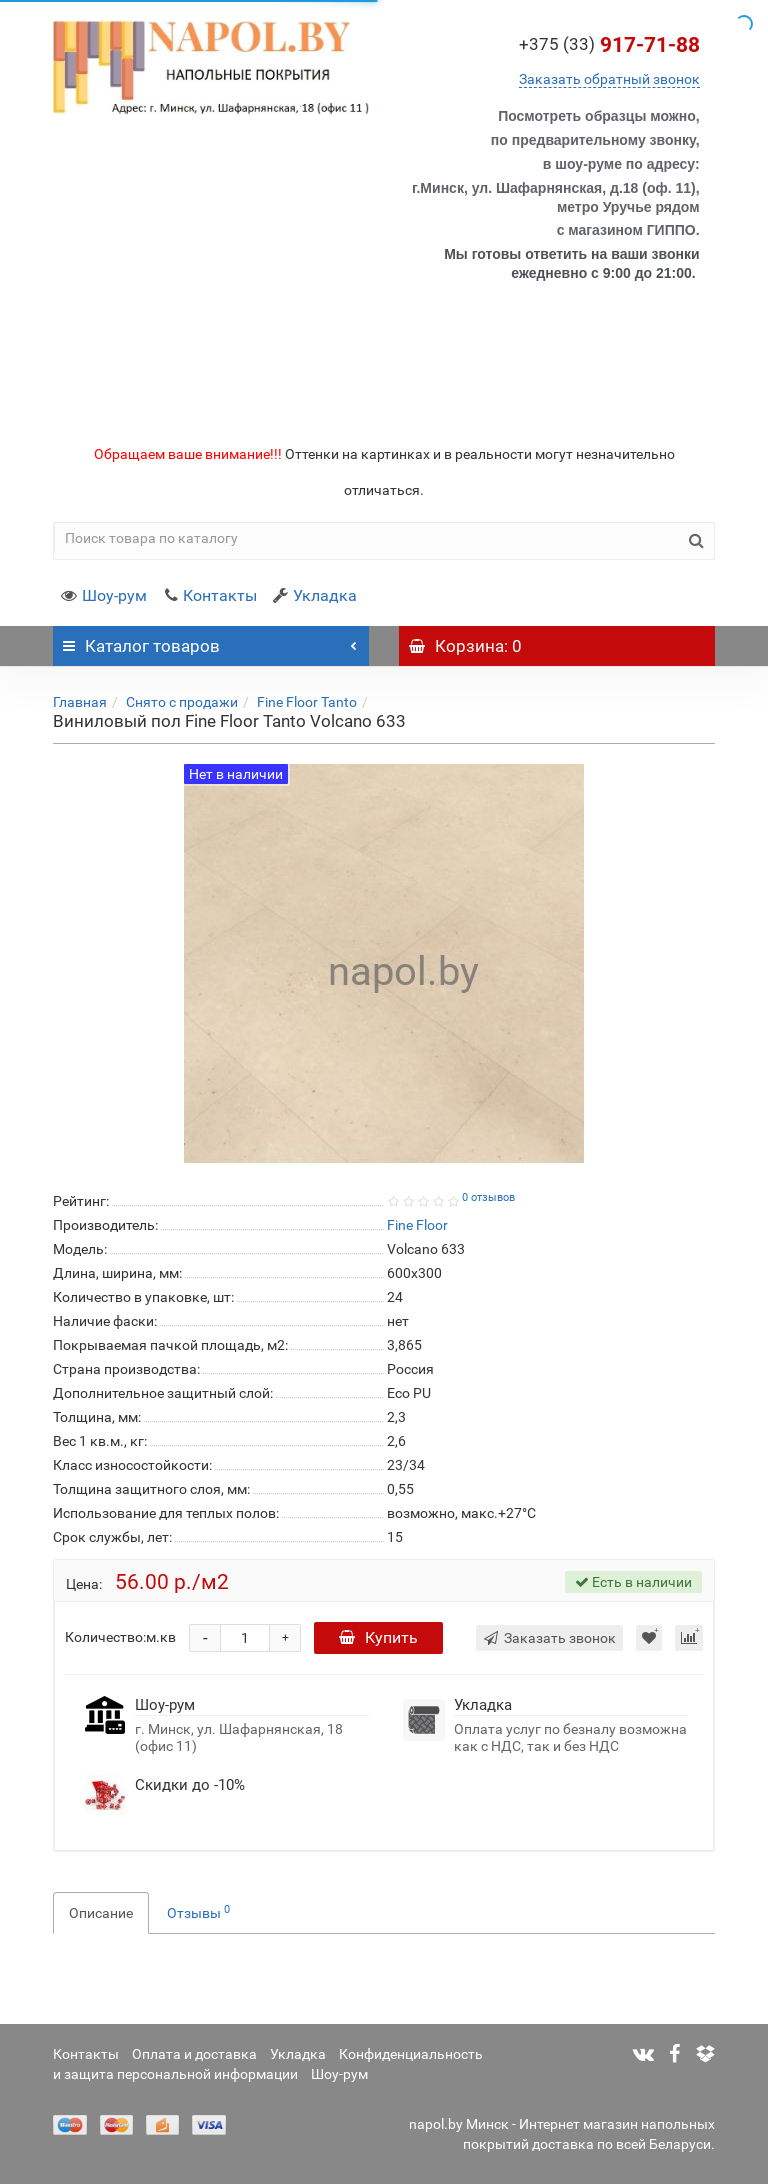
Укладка (315, 595)
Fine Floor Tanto (307, 702)
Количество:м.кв (120, 1637)
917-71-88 (609, 45)
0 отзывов (488, 1197)
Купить (378, 1637)
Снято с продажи (182, 702)
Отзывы (198, 1912)
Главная (80, 702)
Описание (101, 1913)
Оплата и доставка (194, 2054)
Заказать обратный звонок (609, 79)
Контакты (210, 595)
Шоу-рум (104, 595)
